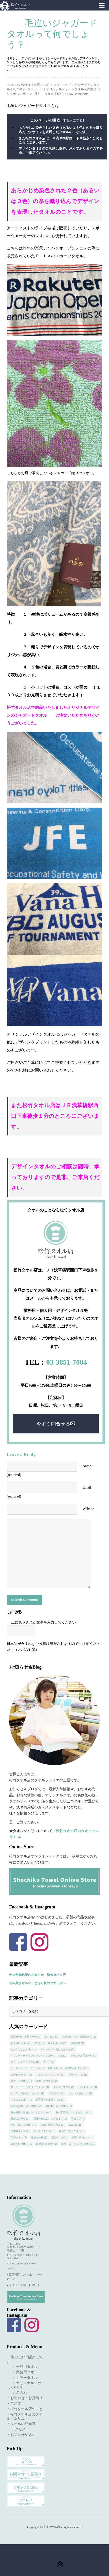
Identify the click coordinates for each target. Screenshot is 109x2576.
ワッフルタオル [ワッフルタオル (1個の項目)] (21, 2099)
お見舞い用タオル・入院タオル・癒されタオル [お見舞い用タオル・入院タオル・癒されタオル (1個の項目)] (38, 2043)
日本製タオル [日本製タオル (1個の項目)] (20, 2131)
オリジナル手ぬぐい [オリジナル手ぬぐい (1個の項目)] (83, 2055)
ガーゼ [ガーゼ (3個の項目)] (48, 2062)
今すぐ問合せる (56, 1423)
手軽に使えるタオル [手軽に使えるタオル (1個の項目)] (24, 2125)
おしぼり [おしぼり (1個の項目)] (51, 2036)
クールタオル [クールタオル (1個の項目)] (78, 2074)
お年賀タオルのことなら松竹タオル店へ (37, 1983)
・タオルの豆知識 (21, 2424)
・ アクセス (16, 2429)
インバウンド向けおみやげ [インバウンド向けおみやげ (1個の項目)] (57, 2049)
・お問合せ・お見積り (25, 2398)
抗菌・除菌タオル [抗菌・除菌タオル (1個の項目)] (52, 2125)
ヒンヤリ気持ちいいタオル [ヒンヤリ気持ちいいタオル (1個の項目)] (27, 2093)
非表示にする (73, 120)
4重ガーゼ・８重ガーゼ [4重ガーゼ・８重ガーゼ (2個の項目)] (26, 2036)
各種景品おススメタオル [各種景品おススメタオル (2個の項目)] (26, 2106)
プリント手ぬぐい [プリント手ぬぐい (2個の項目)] (80, 2093)
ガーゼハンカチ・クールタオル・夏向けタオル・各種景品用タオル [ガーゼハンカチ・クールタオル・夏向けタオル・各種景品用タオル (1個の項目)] (50, 2068)
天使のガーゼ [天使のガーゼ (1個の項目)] (20, 2118)
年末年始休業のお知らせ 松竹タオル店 (37, 1975)
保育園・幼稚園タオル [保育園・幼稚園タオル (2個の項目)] (50, 2099)
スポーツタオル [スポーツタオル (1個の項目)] (46, 2081)
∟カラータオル (23, 2377)
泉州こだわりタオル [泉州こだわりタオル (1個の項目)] (72, 2131)
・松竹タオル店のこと (25, 2409)
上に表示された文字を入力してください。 (45, 1622)
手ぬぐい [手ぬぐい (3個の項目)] (78, 2118)
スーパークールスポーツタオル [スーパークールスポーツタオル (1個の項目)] (30, 2087)
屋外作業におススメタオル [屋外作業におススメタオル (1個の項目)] (50, 2118)
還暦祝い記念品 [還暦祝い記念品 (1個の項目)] (46, 2143)
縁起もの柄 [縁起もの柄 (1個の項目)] (39, 2137)
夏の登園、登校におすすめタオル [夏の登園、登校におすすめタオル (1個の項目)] (31, 2112)
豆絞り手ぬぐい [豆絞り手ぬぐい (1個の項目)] (82, 2137)
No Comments (78, 94)
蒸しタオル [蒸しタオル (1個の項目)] (59, 2137)
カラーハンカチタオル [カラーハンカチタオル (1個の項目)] (25, 2062)
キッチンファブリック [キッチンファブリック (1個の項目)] (50, 2074)
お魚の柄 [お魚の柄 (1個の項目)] (77, 2043)
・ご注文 (14, 2403)
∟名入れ (18, 2392)
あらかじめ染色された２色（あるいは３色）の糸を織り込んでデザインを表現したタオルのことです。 (61, 130)
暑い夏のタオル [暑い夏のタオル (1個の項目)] (43, 2131)
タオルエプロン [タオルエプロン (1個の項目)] (63, 2087)
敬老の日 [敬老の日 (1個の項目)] (75, 2125)
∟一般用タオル (23, 2367)
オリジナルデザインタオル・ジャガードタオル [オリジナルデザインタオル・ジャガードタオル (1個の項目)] (38, 2055)
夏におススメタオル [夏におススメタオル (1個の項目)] (59, 2106)
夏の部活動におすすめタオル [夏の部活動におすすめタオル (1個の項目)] (74, 2112)
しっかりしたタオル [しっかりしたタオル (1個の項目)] (24, 2049)
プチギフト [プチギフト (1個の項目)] (56, 2093)
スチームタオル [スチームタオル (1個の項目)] (21, 2081)
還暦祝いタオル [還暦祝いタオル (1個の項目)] (21, 2143)
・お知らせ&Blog (21, 2435)
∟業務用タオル (23, 2372)
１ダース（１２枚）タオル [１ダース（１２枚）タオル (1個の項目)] (78, 2143)
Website (88, 1509)
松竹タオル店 (30, 84)
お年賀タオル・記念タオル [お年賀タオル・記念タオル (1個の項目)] (79, 2036)
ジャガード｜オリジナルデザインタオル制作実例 (61, 89)
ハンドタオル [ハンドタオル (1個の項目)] (87, 2087)
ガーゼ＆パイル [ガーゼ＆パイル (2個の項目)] (21, 2074)
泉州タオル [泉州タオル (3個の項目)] (19, 2137)
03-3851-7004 (66, 1362)
